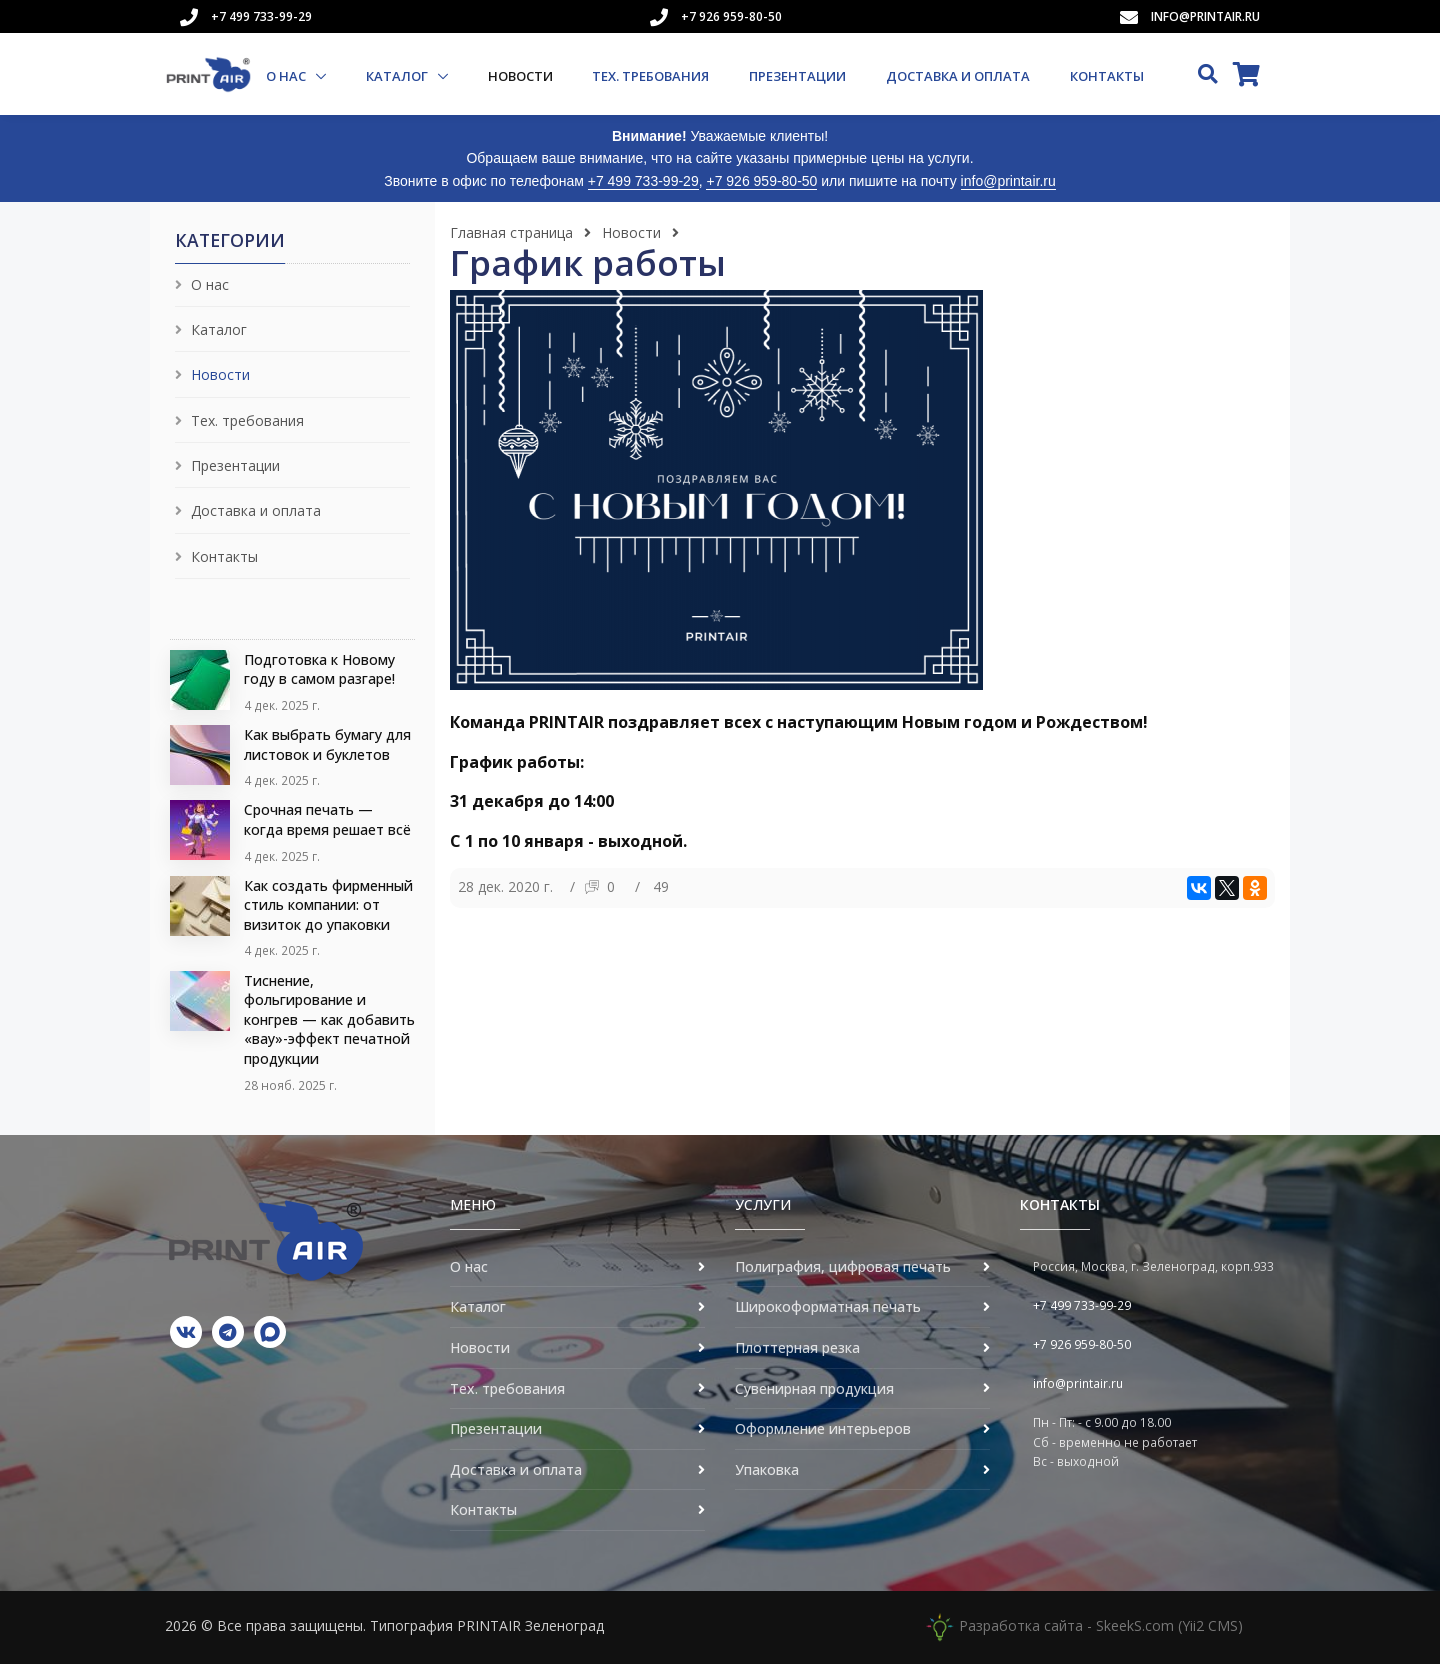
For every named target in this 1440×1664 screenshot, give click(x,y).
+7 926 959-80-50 (731, 16)
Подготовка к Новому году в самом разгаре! (319, 669)
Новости (520, 76)
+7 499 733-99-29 (261, 16)
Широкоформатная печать (828, 1306)
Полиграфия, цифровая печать (843, 1266)
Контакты (1107, 76)
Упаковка (767, 1469)
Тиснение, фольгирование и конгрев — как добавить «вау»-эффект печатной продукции (329, 1019)
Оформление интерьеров (823, 1428)
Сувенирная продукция (814, 1388)
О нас (287, 76)
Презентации (797, 76)
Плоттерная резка (797, 1347)
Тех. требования (650, 76)
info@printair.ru (1205, 16)
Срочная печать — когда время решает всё (327, 819)
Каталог (398, 76)
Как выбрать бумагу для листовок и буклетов (327, 744)
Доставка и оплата (958, 76)
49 (661, 886)
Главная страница (511, 232)
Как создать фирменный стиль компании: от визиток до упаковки (328, 905)
